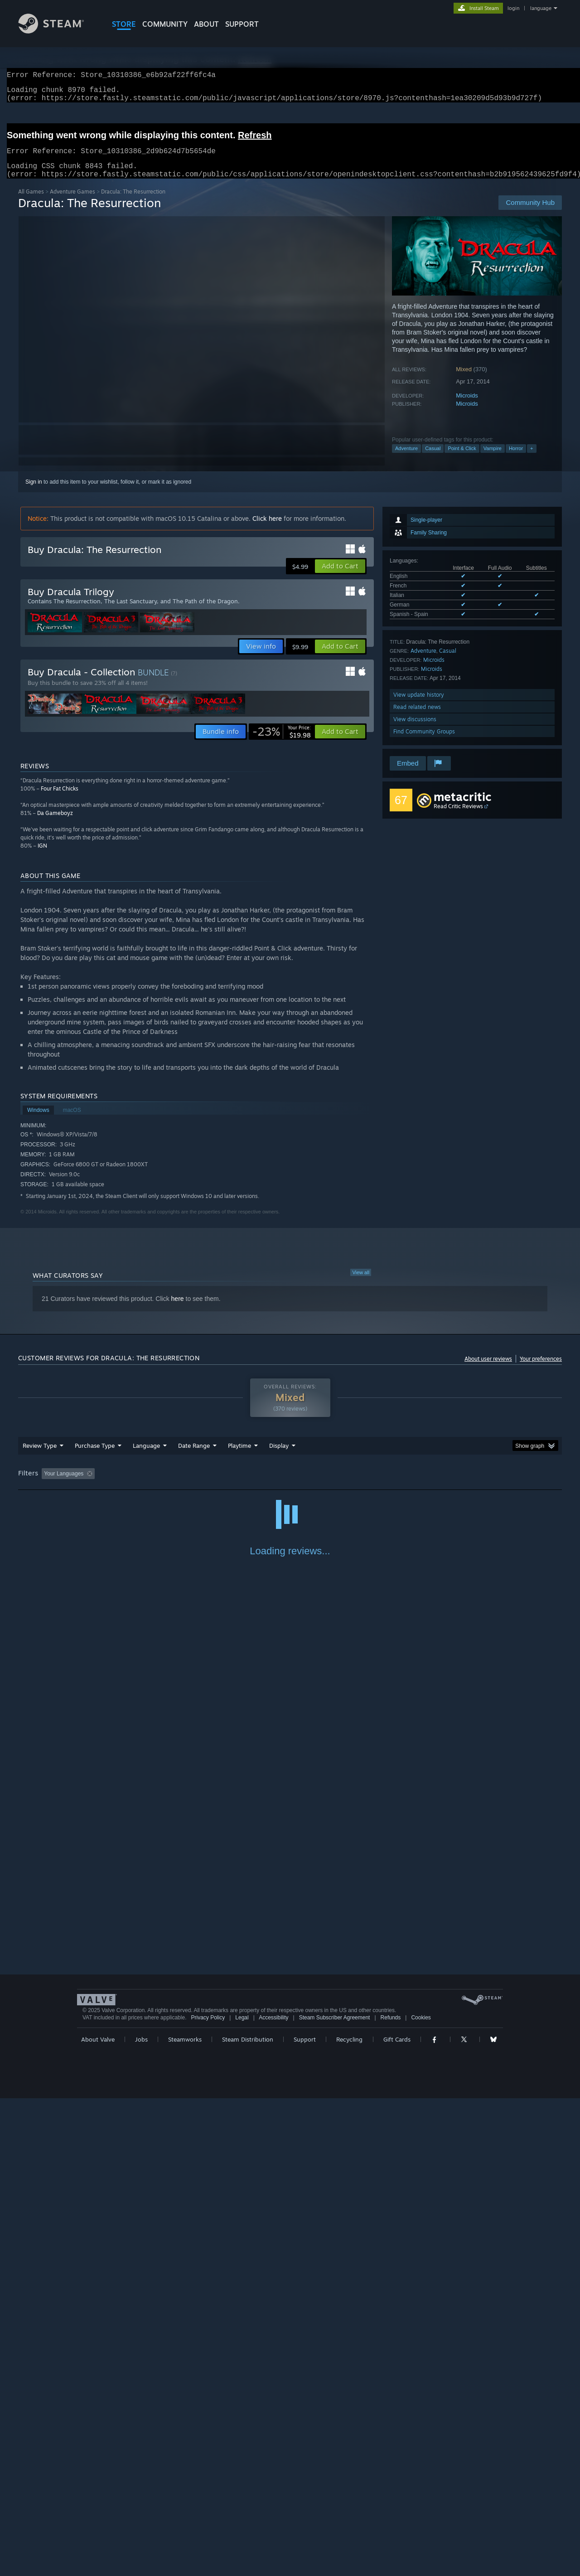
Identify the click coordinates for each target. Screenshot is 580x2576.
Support (305, 2517)
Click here (267, 529)
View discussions (414, 730)
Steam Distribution (247, 2517)
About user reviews (488, 1369)
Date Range (194, 1456)
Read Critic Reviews (458, 817)
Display (279, 1456)
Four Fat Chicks (59, 799)
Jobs (141, 2517)
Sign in (33, 493)
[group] (290, 1485)
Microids (467, 406)
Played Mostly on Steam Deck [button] (290, 1484)
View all (360, 1283)
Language (146, 1456)
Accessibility (273, 2495)
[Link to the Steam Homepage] (58, 31)
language (540, 8)
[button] (340, 577)
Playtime (239, 1456)
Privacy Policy (208, 2495)
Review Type (40, 1456)
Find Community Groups (424, 742)
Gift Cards (397, 2517)
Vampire (492, 459)
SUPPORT (242, 24)
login (513, 8)
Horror (516, 459)
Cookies (420, 2495)
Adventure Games (72, 202)
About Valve (98, 2517)
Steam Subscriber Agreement (334, 2495)
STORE (124, 24)
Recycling (349, 2517)
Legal (241, 2495)
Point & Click (462, 459)
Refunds (391, 2495)
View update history (418, 705)
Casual (432, 459)
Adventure (406, 459)
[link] (282, 742)
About (206, 24)
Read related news (417, 717)
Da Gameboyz (55, 823)
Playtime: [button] (225, 1484)
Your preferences (541, 1369)
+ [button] (531, 459)
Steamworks (185, 2517)
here (177, 1309)
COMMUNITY (165, 24)
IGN (42, 856)
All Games (31, 202)
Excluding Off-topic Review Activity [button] (155, 1484)
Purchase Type (95, 1456)
